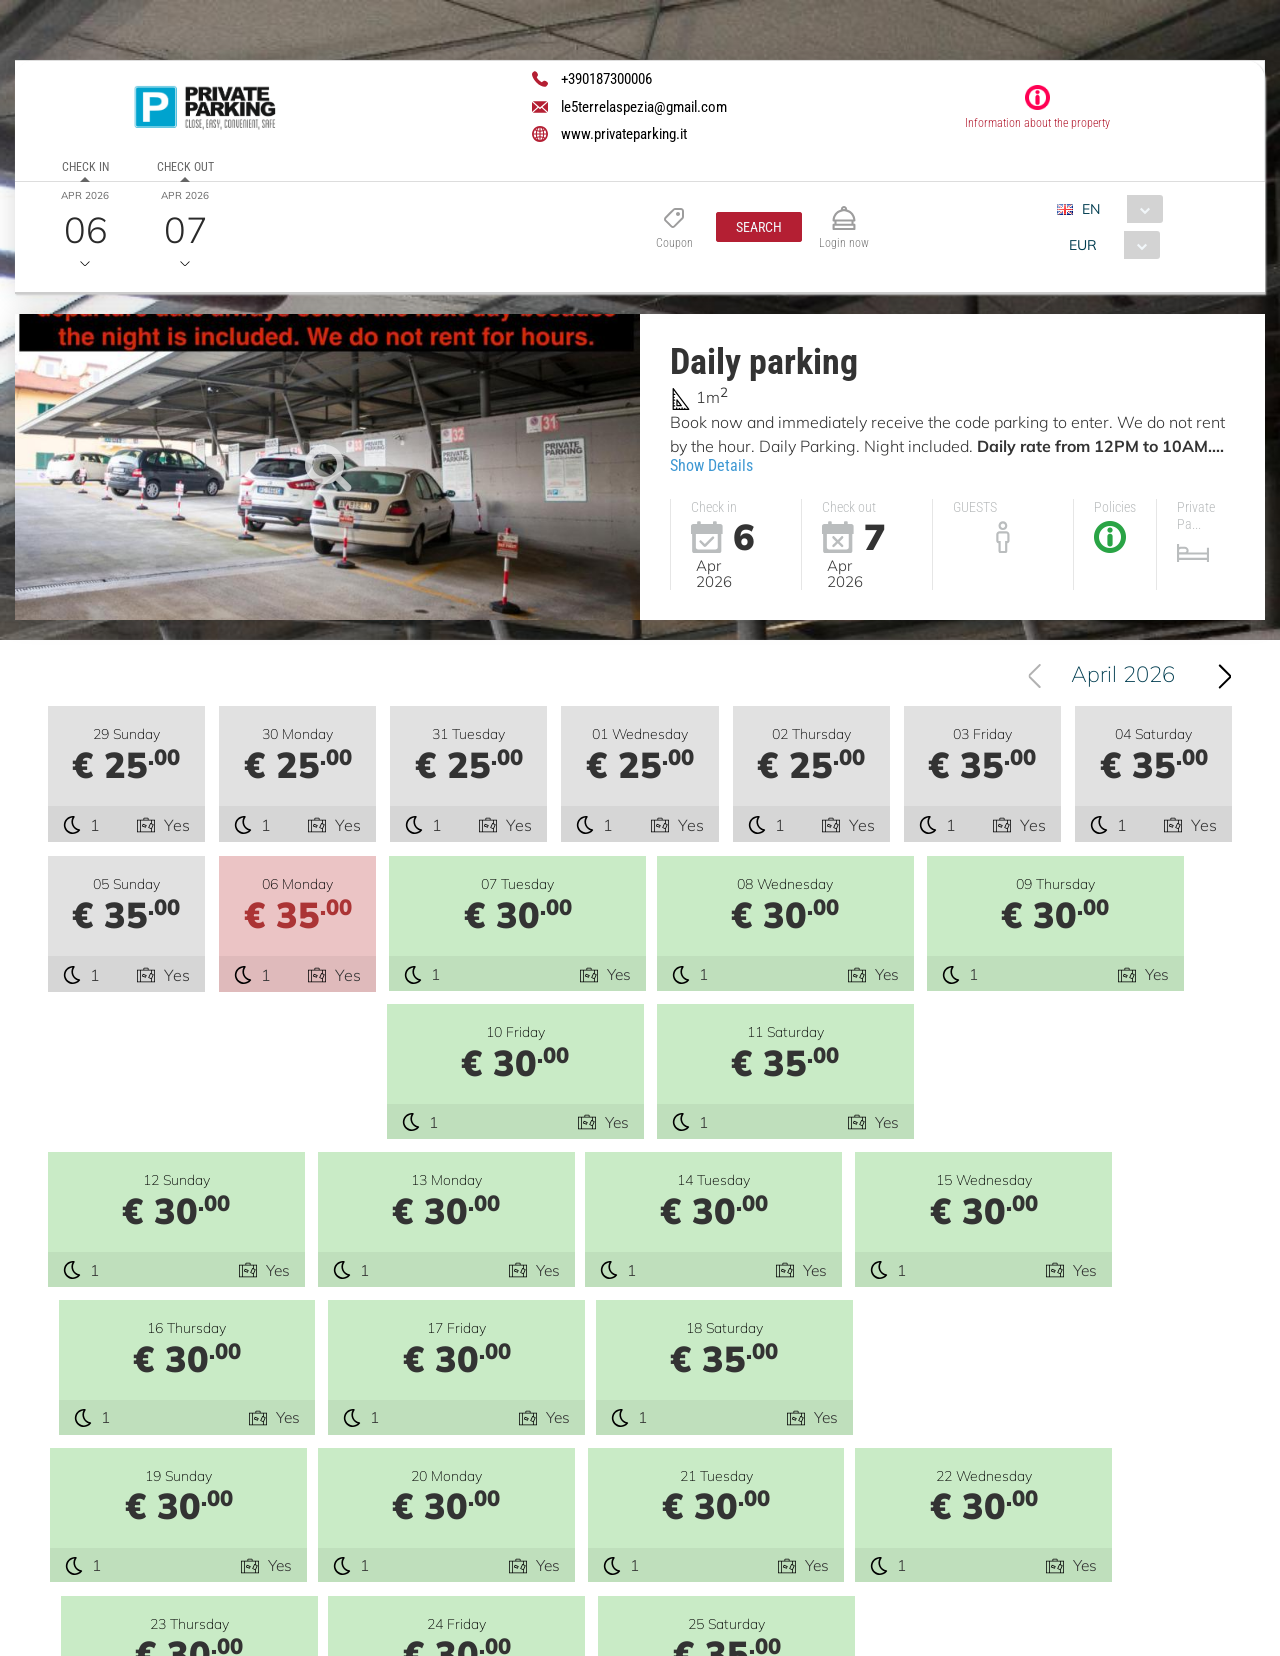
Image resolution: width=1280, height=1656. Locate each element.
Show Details (711, 465)
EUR (1083, 245)
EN (1091, 209)
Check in (85, 167)
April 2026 (1123, 676)
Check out (185, 167)
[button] (759, 227)
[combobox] (1117, 209)
